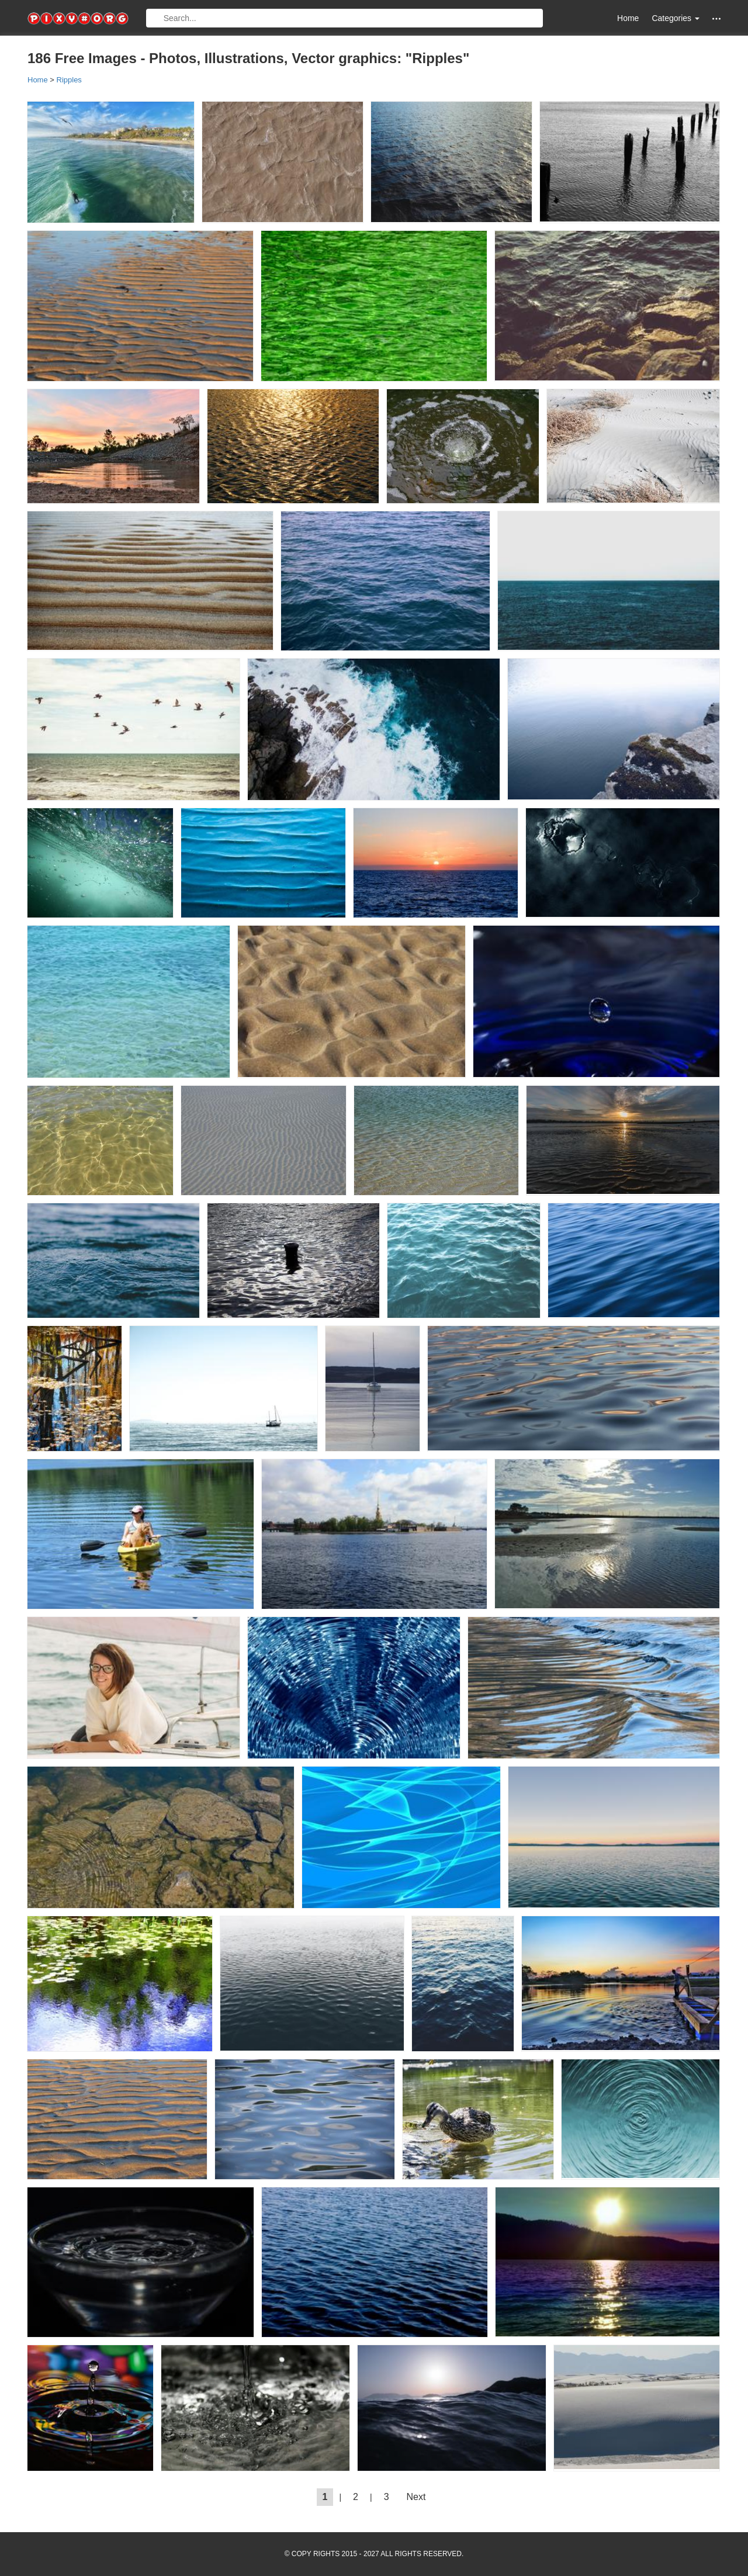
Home (628, 18)
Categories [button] (675, 18)
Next (416, 2497)
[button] (716, 18)
